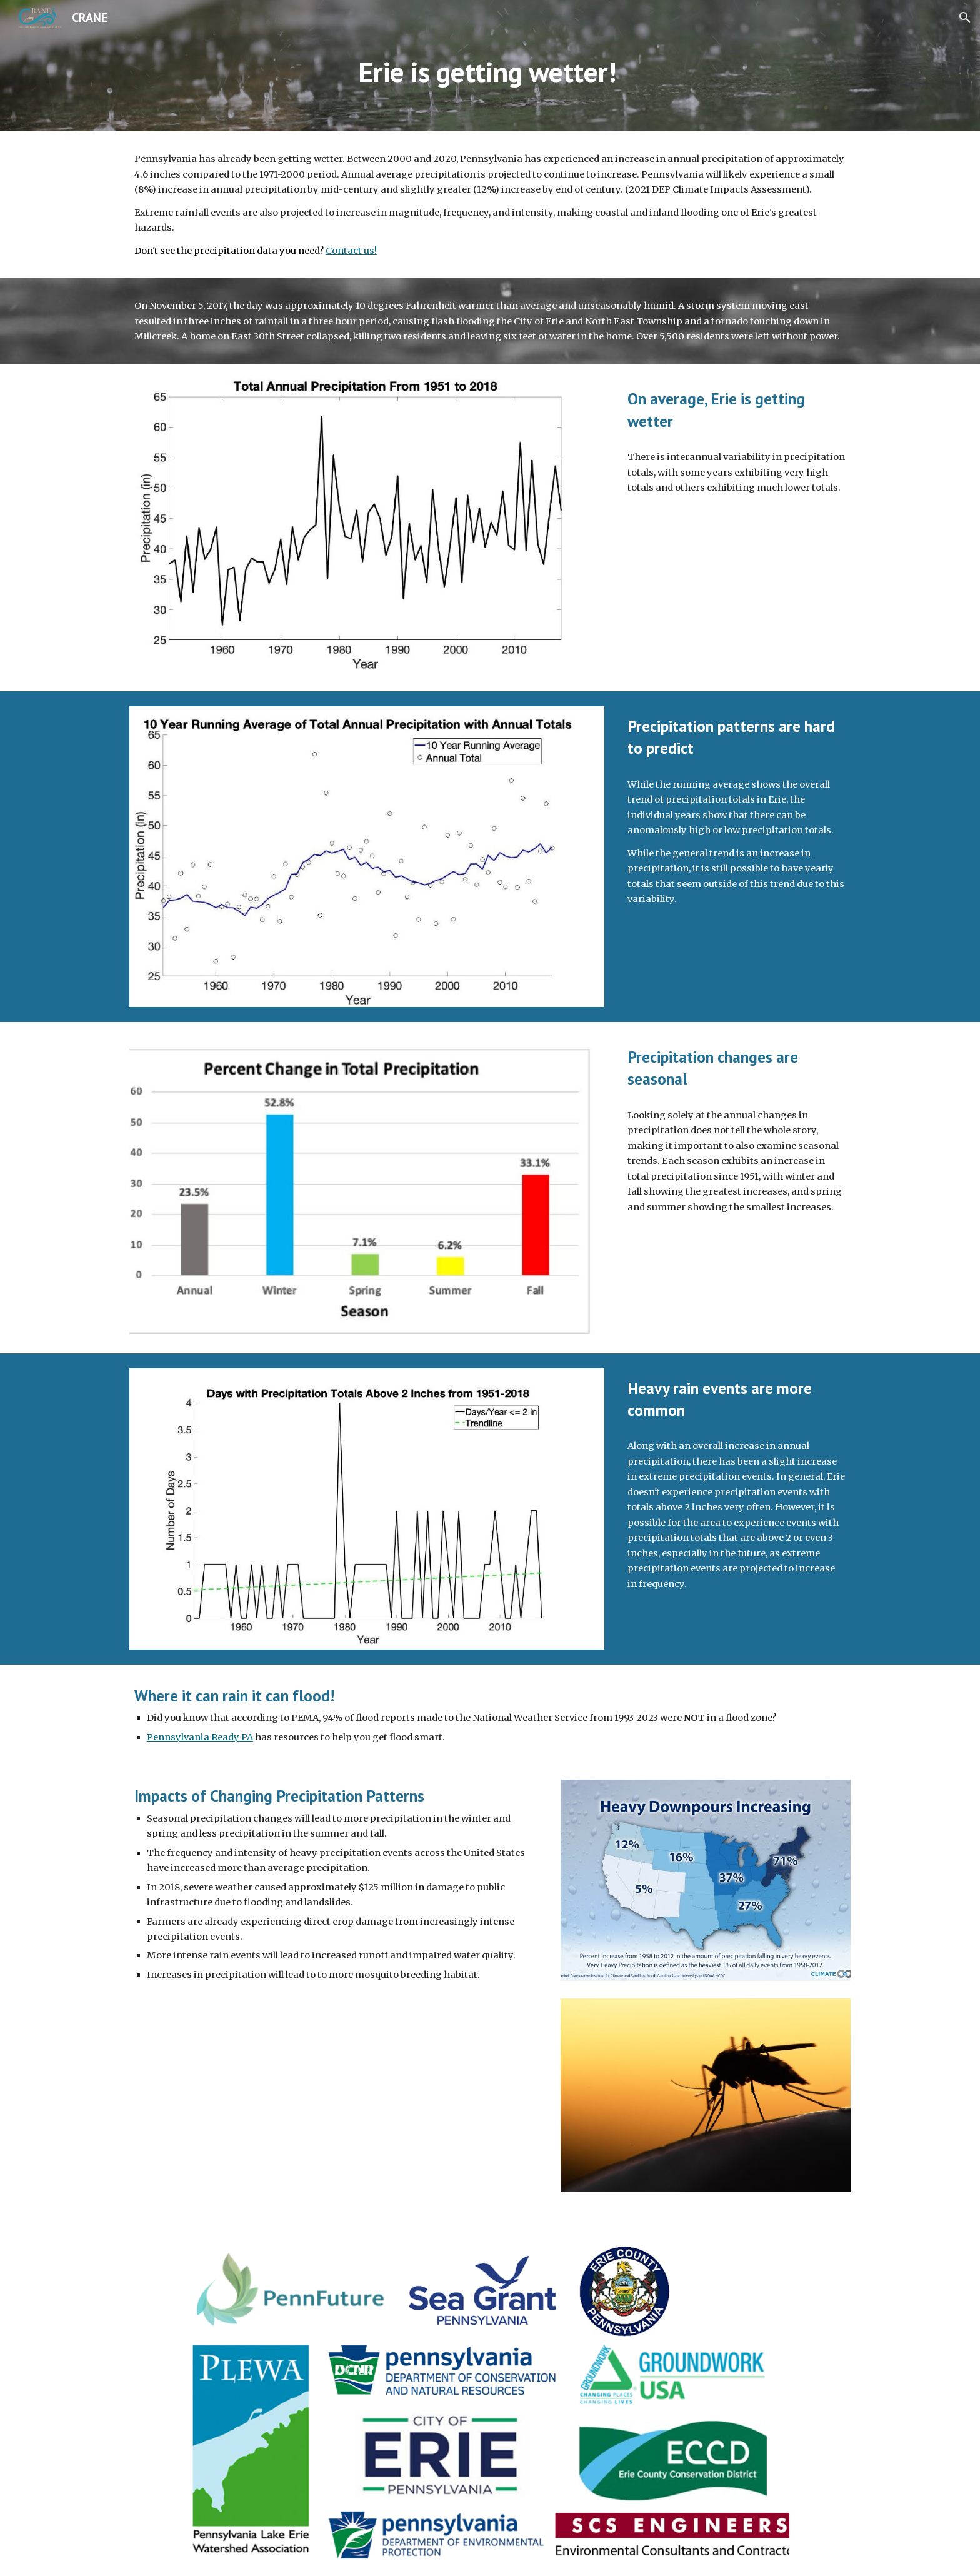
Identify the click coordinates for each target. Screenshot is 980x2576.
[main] (490, 83)
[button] (965, 18)
